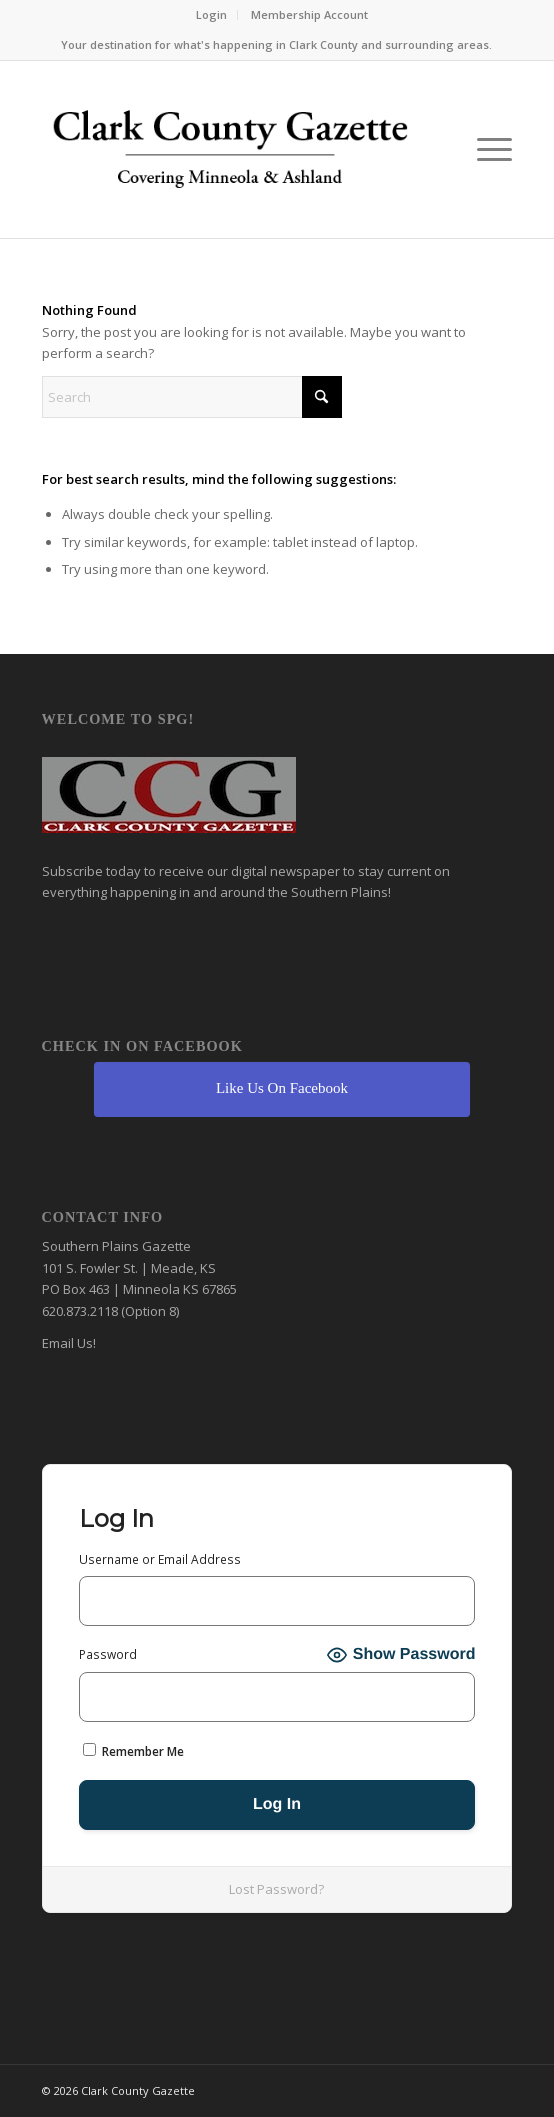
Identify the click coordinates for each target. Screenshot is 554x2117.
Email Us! (69, 1343)
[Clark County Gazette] (230, 154)
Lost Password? (276, 1889)
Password (108, 1654)
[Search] (192, 397)
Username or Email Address (160, 1559)
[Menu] (484, 149)
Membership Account (309, 14)
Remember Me (133, 1751)
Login (211, 14)
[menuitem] (212, 15)
